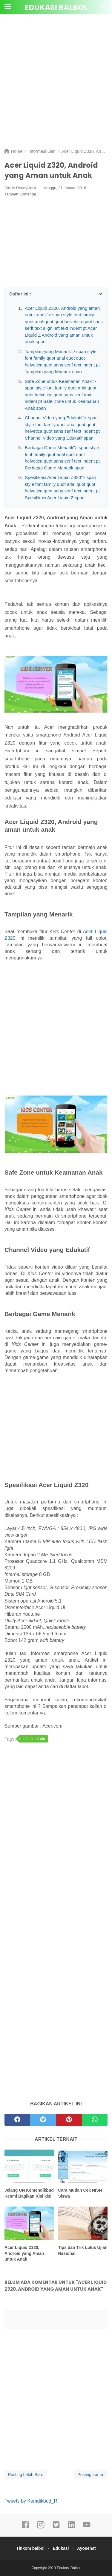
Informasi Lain (33, 1739)
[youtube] (86, 2527)
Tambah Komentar (20, 194)
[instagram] (40, 2527)
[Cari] (104, 8)
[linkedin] (71, 2527)
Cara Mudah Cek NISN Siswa (80, 2193)
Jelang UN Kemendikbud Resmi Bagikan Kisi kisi (29, 2193)
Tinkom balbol (30, 2548)
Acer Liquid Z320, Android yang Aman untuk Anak (24, 2253)
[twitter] (56, 2527)
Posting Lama (90, 2474)
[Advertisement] (56, 86)
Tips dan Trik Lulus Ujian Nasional (82, 2250)
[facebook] (25, 2527)
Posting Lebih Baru (25, 2474)
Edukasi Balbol (56, 7)
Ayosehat (86, 2548)
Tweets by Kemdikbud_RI (31, 2500)
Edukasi (61, 2548)
